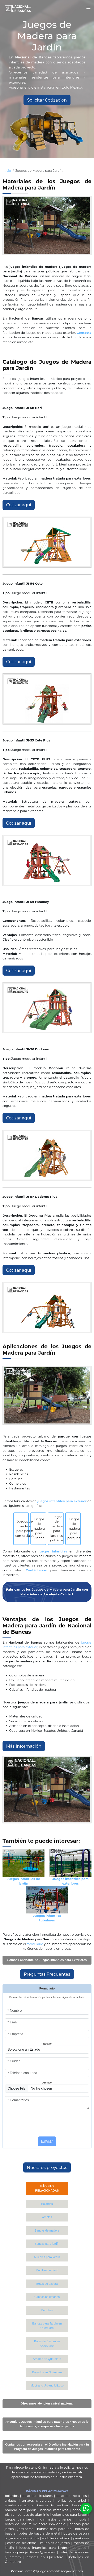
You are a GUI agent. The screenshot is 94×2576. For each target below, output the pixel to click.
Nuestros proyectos (47, 2167)
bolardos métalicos (71, 2496)
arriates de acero (19, 2505)
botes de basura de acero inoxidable (35, 2524)
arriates (11, 2501)
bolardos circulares (37, 2496)
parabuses (81, 2538)
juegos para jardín (20, 2519)
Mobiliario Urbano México (47, 2385)
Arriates (47, 2217)
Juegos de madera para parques (73, 1528)
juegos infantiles (53, 1551)
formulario (35, 1944)
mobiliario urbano (56, 2538)
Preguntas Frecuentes (47, 1974)
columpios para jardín (69, 2515)
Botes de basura (47, 2283)
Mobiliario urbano (47, 2270)
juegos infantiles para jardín (43, 2548)
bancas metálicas (54, 2510)
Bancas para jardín (47, 2243)
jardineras (25, 2529)
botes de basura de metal (39, 2533)
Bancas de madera (47, 2230)
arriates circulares (36, 2501)
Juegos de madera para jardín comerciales (22, 1528)
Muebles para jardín (47, 2257)
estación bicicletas (22, 2543)
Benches (47, 2310)
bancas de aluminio (33, 2515)
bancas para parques (54, 2529)
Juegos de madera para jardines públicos (56, 1528)
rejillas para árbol (71, 2501)
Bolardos (47, 2204)
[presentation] (37, 2123)
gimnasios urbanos (56, 2519)
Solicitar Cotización (47, 100)
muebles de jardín (55, 2543)
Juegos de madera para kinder (39, 1528)
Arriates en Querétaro (47, 2359)
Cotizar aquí (18, 504)
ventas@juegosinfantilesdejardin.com (53, 2571)
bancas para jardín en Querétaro (30, 2552)
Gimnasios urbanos (47, 2297)
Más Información (23, 1746)
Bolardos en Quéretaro (47, 2372)
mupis (80, 2519)
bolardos (11, 2496)
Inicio (7, 171)
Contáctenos (36, 1570)
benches (79, 2548)
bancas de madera (52, 2505)
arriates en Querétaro (45, 2557)
